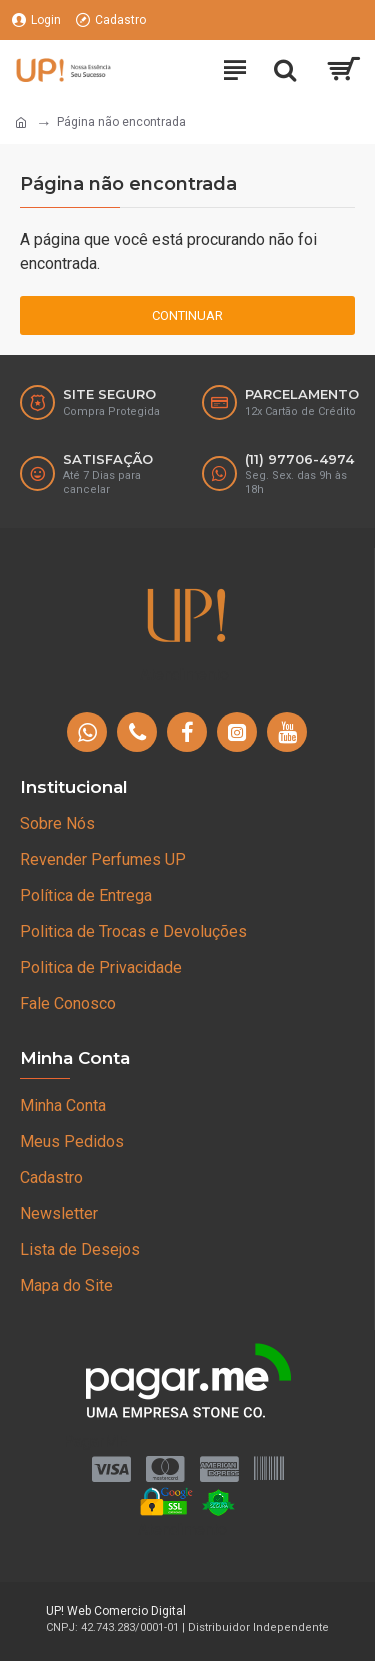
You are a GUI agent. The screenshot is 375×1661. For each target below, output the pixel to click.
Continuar (187, 315)
